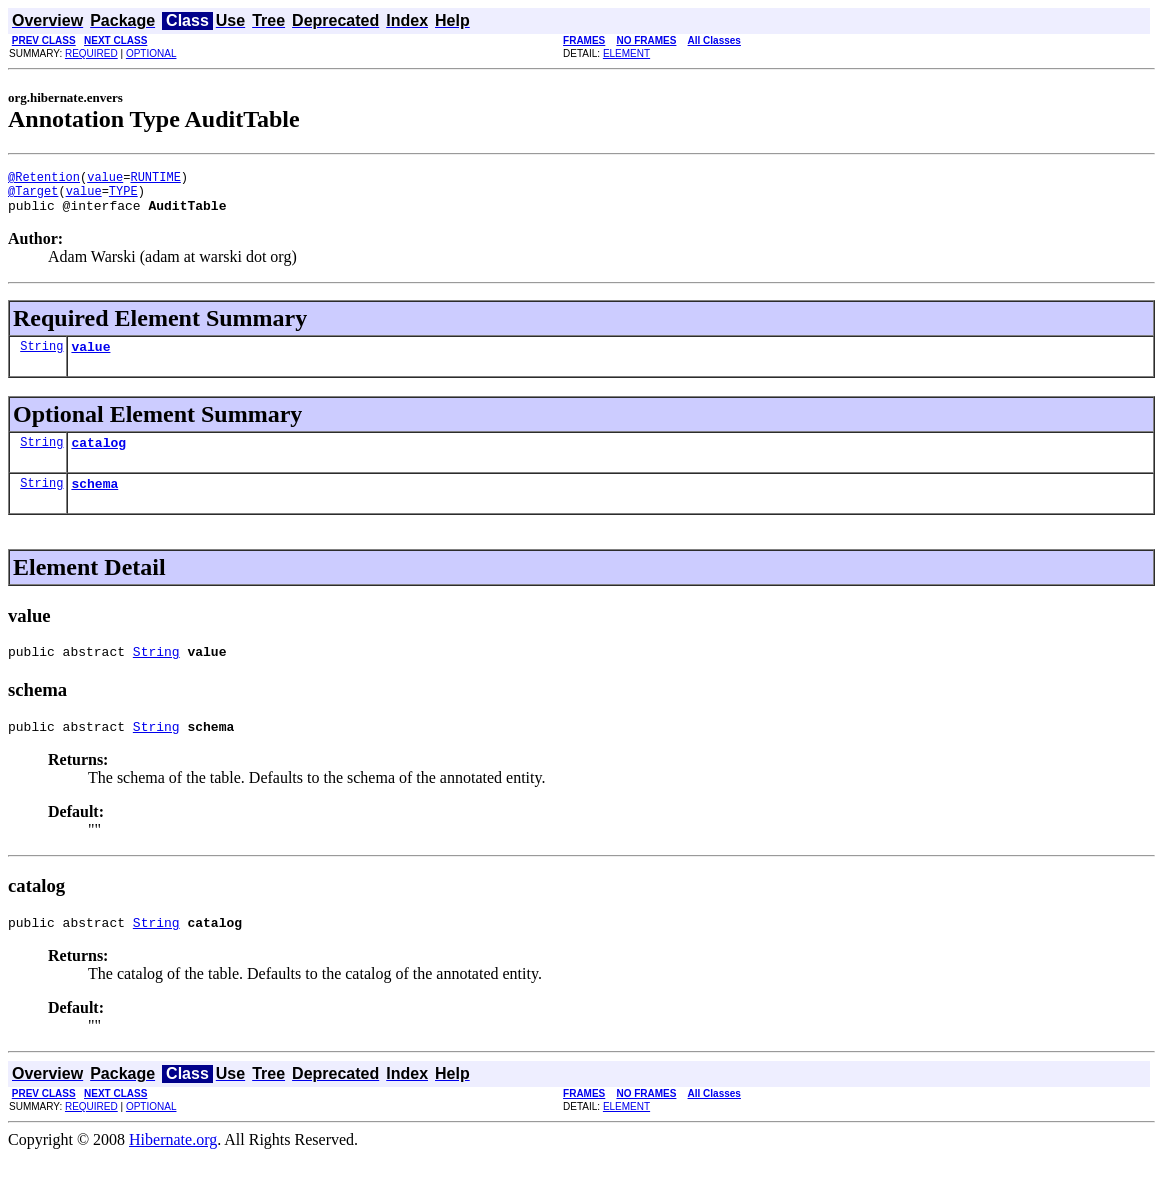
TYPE (123, 196)
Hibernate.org (173, 1166)
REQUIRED (91, 53)
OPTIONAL (151, 53)
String (41, 357)
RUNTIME (155, 179)
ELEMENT (626, 53)
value (105, 179)
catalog (98, 457)
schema (94, 501)
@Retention (44, 179)
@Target (33, 196)
